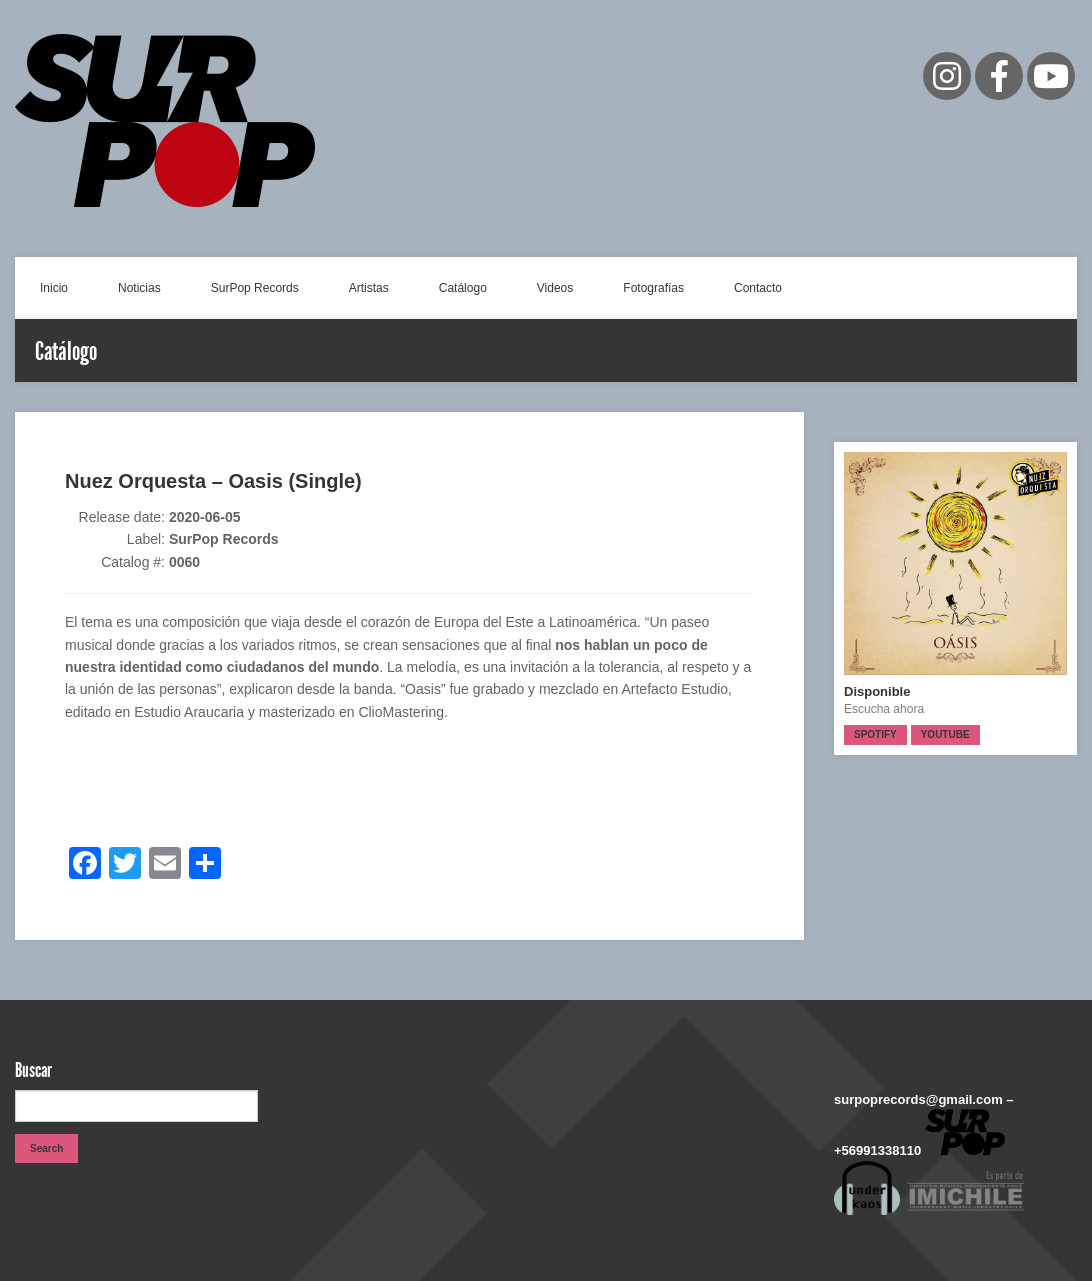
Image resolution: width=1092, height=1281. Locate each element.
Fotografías (653, 288)
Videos (555, 288)
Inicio (54, 288)
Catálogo (463, 288)
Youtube (945, 734)
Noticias (139, 288)
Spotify (875, 734)
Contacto (758, 288)
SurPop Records (255, 288)
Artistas (369, 288)
